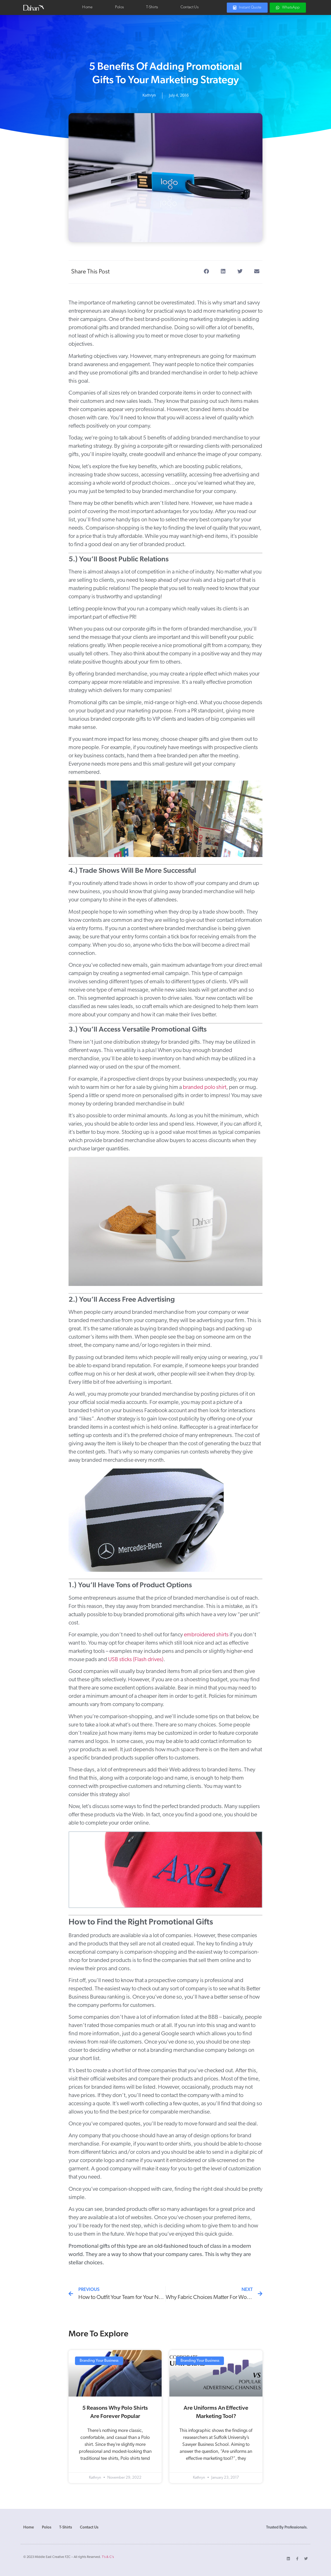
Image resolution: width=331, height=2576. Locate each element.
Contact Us (189, 7)
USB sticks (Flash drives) (135, 1660)
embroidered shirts (206, 1635)
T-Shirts (152, 7)
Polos (119, 7)
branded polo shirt (204, 1087)
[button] (206, 271)
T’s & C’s (108, 2557)
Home (87, 7)
